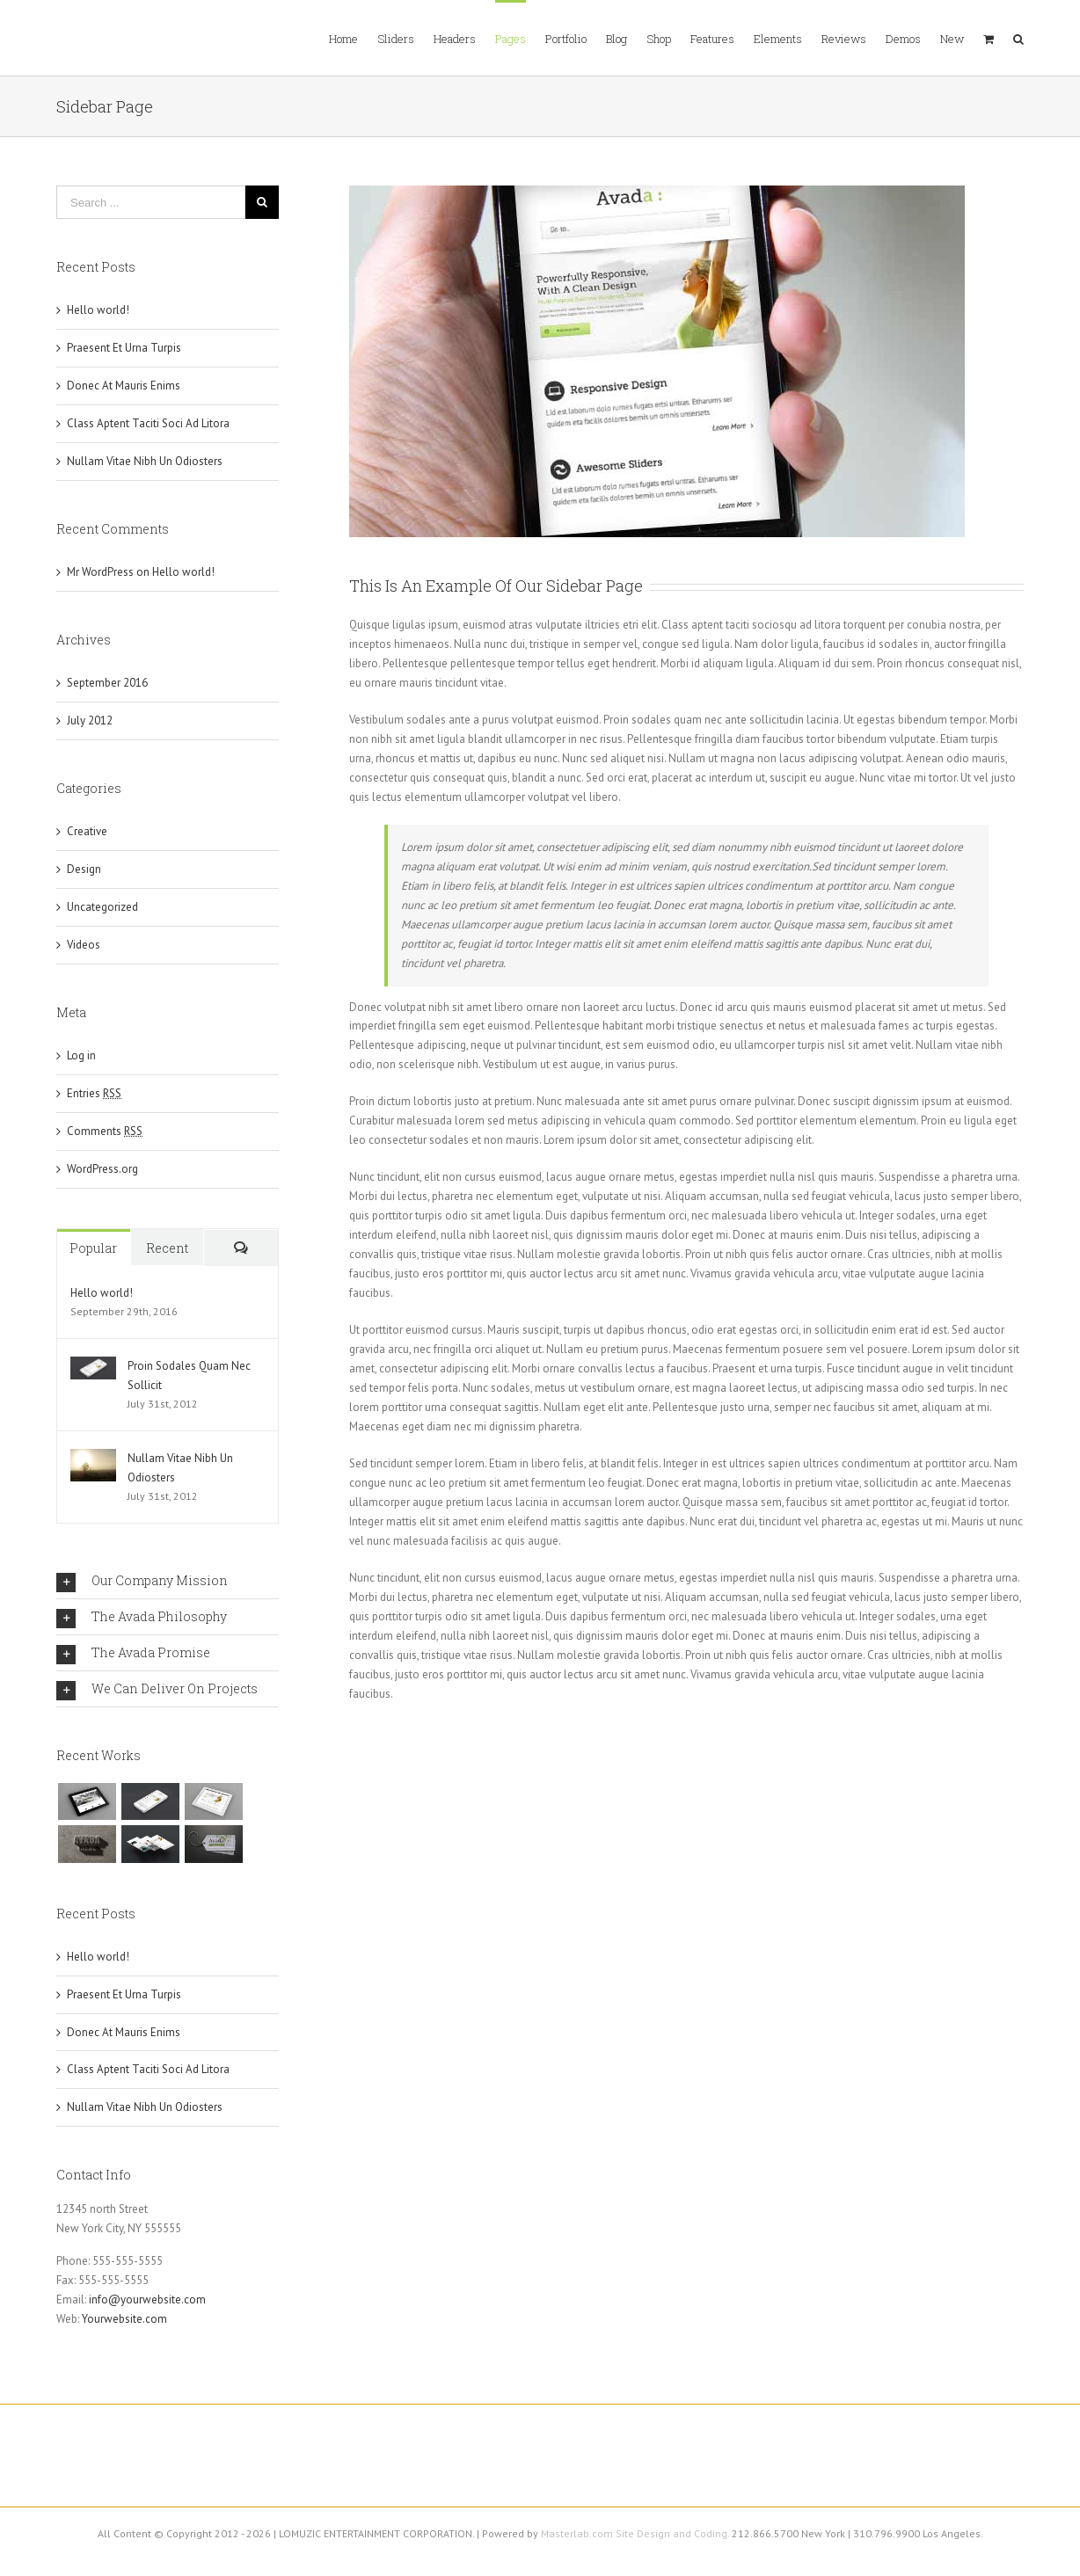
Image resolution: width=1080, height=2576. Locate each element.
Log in (81, 1055)
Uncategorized (102, 906)
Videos (83, 944)
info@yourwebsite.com (147, 2299)
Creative (87, 831)
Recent (167, 1248)
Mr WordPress (100, 571)
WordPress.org (102, 1168)
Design (84, 869)
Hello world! (98, 309)
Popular (93, 1248)
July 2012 (90, 720)
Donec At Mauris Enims (123, 385)
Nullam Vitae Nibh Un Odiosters (145, 461)
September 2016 (107, 682)
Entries (94, 1093)
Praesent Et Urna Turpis (124, 347)
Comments (104, 1131)
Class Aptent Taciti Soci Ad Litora (148, 423)
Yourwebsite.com (124, 2318)
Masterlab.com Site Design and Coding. (635, 2533)
